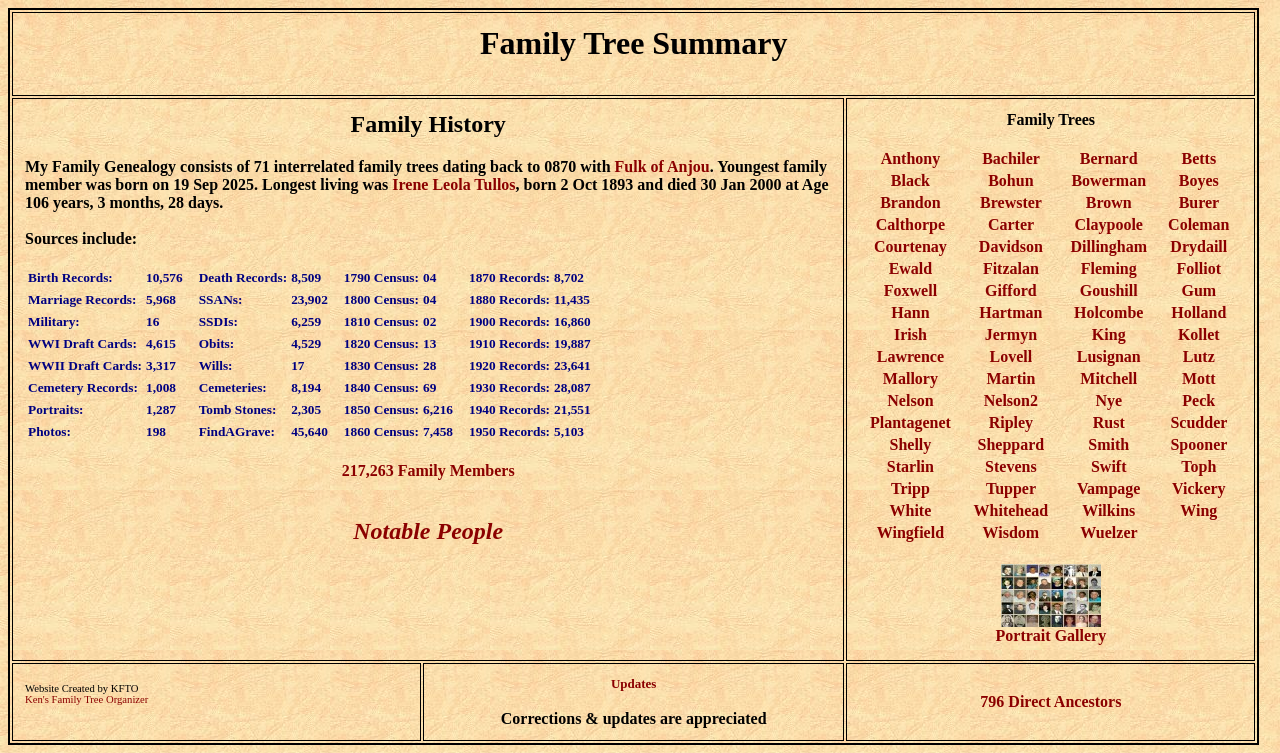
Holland (1198, 312)
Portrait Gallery (1051, 628)
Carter (1011, 224)
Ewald (911, 268)
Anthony (911, 158)
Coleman (1198, 224)
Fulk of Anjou (662, 166)
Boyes (1199, 180)
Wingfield (910, 532)
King (1109, 334)
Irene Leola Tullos (453, 184)
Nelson (910, 400)
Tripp (910, 488)
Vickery (1199, 488)
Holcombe (1108, 312)
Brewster (1011, 202)
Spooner (1198, 444)
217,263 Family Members (428, 470)
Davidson (1011, 246)
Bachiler (1010, 158)
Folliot (1199, 268)
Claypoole (1109, 224)
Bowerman (1108, 180)
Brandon (910, 202)
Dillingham (1109, 246)
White (911, 510)
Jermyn (1011, 334)
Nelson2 (1011, 400)
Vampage (1108, 488)
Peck (1198, 400)
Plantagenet (910, 422)
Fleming (1109, 268)
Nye (1108, 400)
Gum (1198, 290)
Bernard (1109, 158)
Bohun (1010, 180)
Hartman (1010, 312)
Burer (1199, 202)
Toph (1198, 466)
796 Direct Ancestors (1050, 701)
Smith (1108, 444)
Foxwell (910, 290)
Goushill (1109, 290)
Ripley (1011, 422)
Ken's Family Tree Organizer (86, 699)
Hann (910, 312)
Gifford (1011, 290)
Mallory (910, 378)
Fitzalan (1011, 268)
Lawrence (910, 356)
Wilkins (1108, 510)
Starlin (910, 466)
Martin (1010, 378)
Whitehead (1011, 510)
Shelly (911, 444)
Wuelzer (1108, 532)
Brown (1109, 202)
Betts (1198, 158)
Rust (1109, 422)
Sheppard (1011, 444)
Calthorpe (910, 224)
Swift (1109, 466)
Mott (1199, 378)
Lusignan (1109, 356)
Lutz (1199, 356)
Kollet (1199, 334)
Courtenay (910, 246)
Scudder (1198, 422)
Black (910, 180)
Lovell (1011, 356)
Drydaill (1198, 246)
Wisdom (1011, 532)
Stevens (1011, 466)
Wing (1198, 510)
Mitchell (1108, 378)
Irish (910, 334)
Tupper (1011, 488)
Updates (634, 683)
